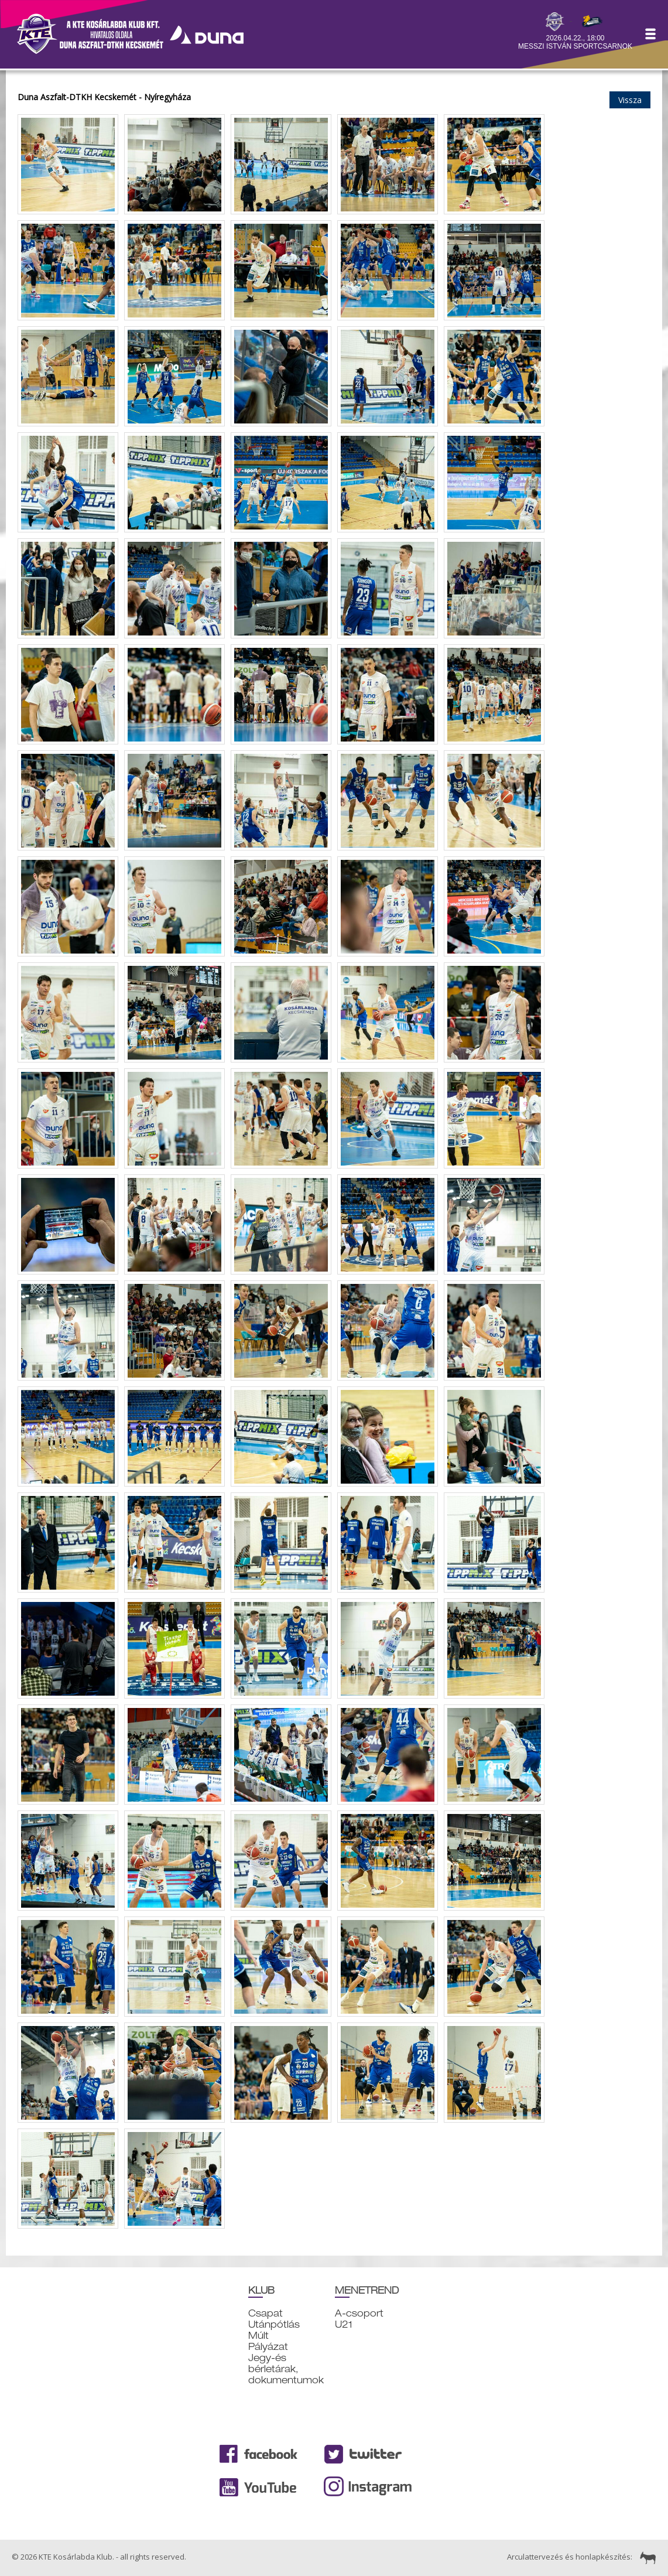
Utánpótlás (274, 2324)
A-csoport (359, 2313)
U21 (343, 2324)
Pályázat (268, 2346)
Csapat (265, 2313)
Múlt (258, 2335)
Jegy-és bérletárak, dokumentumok (286, 2369)
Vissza (630, 99)
